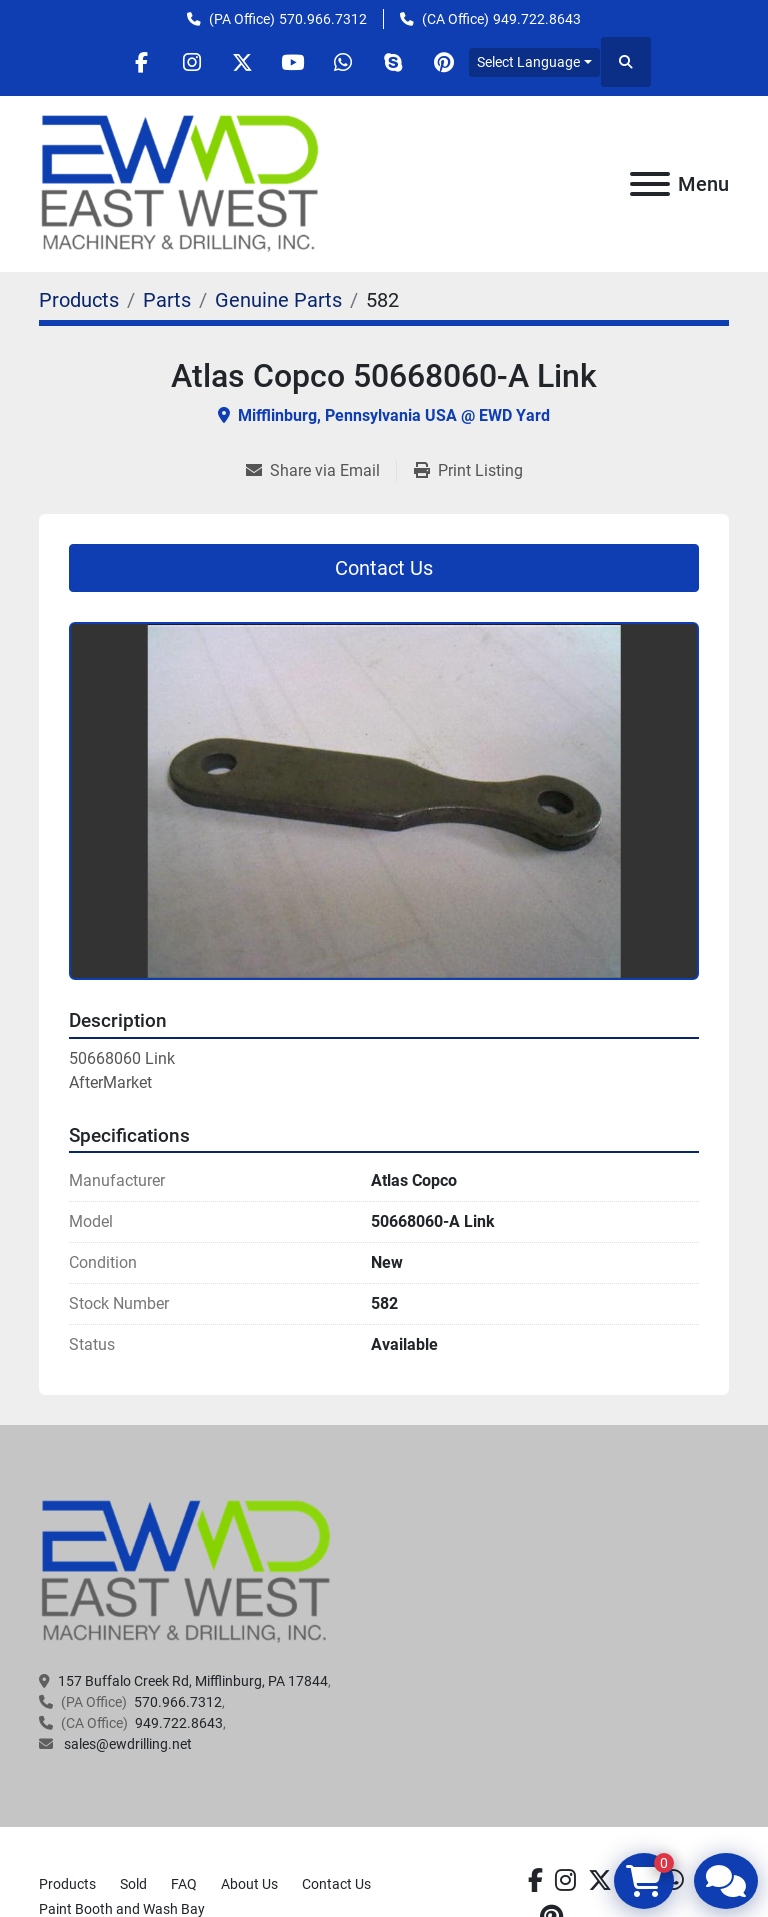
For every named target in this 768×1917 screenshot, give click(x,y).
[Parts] (167, 300)
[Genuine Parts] (278, 300)
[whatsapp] (344, 62)
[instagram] (191, 62)
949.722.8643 (537, 19)
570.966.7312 (323, 19)
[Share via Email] (321, 471)
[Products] (79, 300)
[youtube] (293, 62)
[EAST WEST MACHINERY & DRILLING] (186, 1571)
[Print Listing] (468, 471)
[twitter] (242, 62)
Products (67, 1884)
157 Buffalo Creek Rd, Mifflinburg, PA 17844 (193, 1681)
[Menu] (650, 184)
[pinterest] (446, 62)
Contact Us (384, 568)
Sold (133, 1884)
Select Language (531, 62)
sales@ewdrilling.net (126, 1744)
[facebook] (140, 62)
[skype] (395, 62)
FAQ (184, 1884)
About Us (249, 1884)
